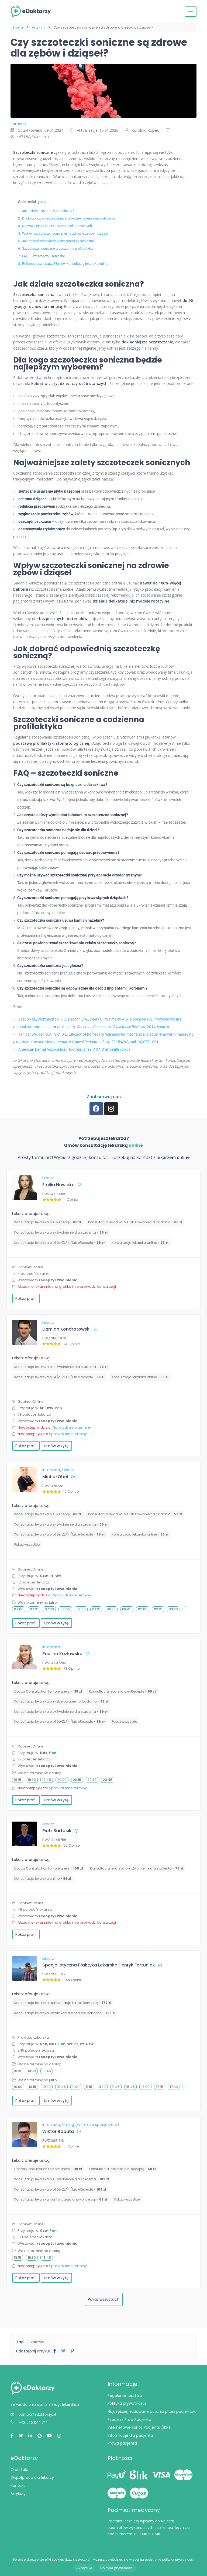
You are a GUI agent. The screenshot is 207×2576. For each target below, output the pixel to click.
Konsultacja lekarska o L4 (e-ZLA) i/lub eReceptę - (59, 1242)
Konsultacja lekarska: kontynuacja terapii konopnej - (62, 2002)
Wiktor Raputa (58, 2131)
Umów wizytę (56, 1446)
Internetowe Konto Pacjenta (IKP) (139, 2427)
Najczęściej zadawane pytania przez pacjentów (152, 2411)
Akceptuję (84, 2568)
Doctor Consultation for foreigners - (48, 1691)
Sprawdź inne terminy (72, 1427)
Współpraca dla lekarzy (32, 2477)
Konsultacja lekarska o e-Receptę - (47, 1222)
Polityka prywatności (127, 2403)
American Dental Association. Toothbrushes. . (75, 1049)
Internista (51, 1470)
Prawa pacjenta (122, 2443)
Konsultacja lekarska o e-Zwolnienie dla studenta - (61, 1232)
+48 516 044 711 (29, 2422)
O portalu (19, 2469)
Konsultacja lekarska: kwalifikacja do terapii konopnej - (64, 2013)
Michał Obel (55, 1477)
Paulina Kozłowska (62, 1654)
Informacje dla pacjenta (130, 2435)
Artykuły (38, 27)
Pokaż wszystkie (27, 1544)
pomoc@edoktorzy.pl (33, 2414)
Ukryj (43, 202)
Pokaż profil (25, 1298)
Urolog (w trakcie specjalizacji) (90, 2124)
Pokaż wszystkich (103, 2299)
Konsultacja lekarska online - (140, 1242)
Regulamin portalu (125, 2395)
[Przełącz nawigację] (190, 11)
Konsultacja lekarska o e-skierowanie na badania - (135, 1222)
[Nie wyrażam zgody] (200, 2564)
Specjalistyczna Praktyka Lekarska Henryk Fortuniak (98, 1965)
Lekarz (48, 1178)
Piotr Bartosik (56, 1830)
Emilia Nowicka (58, 1185)
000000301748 (147, 2533)
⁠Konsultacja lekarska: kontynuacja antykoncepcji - (60, 2199)
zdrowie (37, 2342)
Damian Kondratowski (66, 1329)
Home (18, 27)
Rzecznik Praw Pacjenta (129, 2419)
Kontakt (18, 2485)
